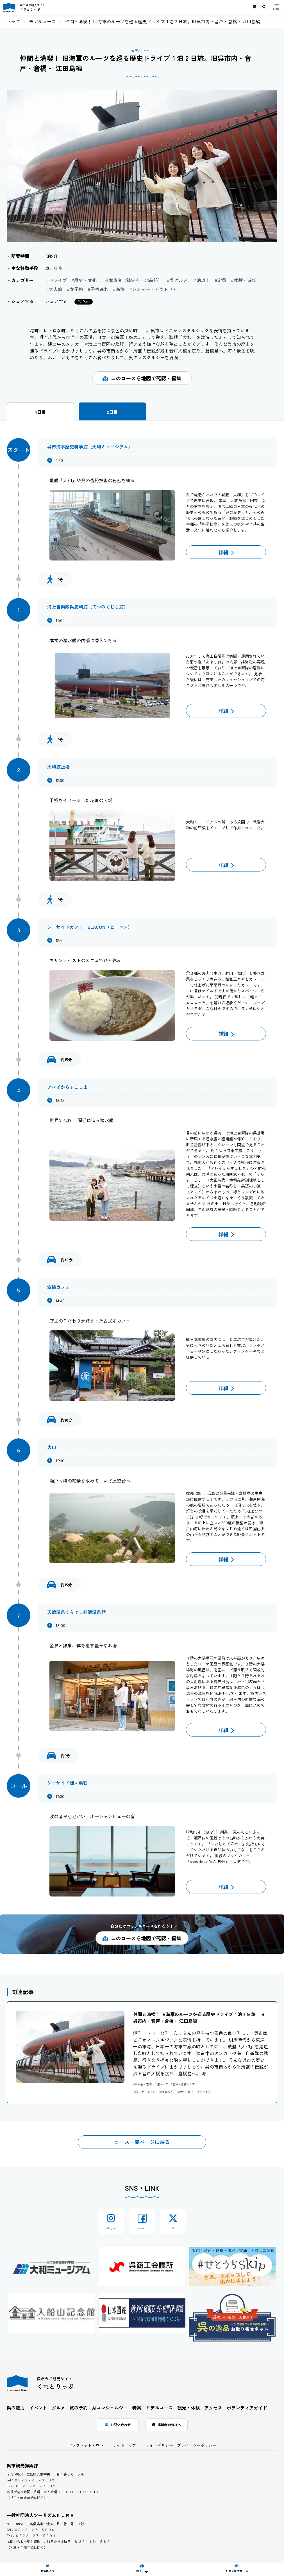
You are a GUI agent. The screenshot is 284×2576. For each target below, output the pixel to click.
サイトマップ (124, 2445)
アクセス (213, 2407)
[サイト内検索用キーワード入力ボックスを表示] (264, 7)
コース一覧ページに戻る (142, 2141)
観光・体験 (188, 2407)
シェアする (56, 301)
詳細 (226, 552)
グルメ (58, 2407)
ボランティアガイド (247, 2407)
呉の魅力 (16, 2407)
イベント (38, 2407)
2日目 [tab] (112, 411)
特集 (136, 2407)
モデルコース (42, 21)
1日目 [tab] (40, 411)
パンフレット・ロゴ (85, 2445)
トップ (13, 21)
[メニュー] (277, 7)
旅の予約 (79, 2407)
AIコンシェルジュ (110, 2407)
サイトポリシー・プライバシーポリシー (181, 2445)
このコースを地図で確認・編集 (142, 378)
